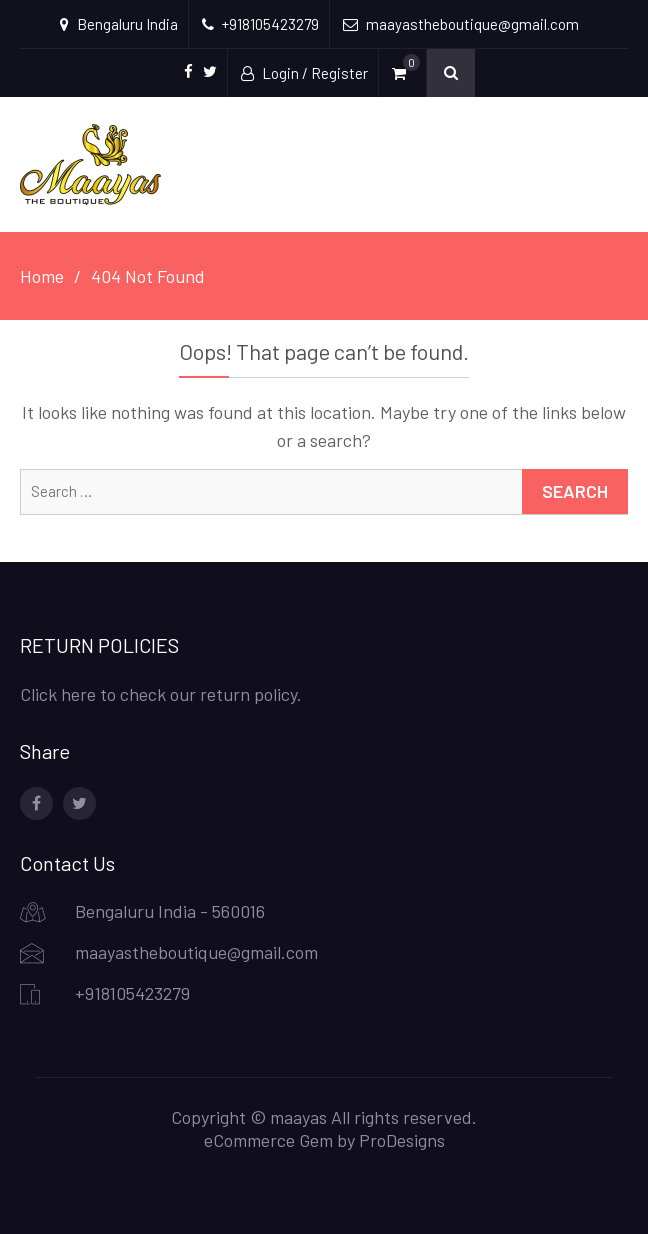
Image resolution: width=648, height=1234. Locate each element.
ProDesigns (402, 1140)
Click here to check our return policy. (161, 694)
